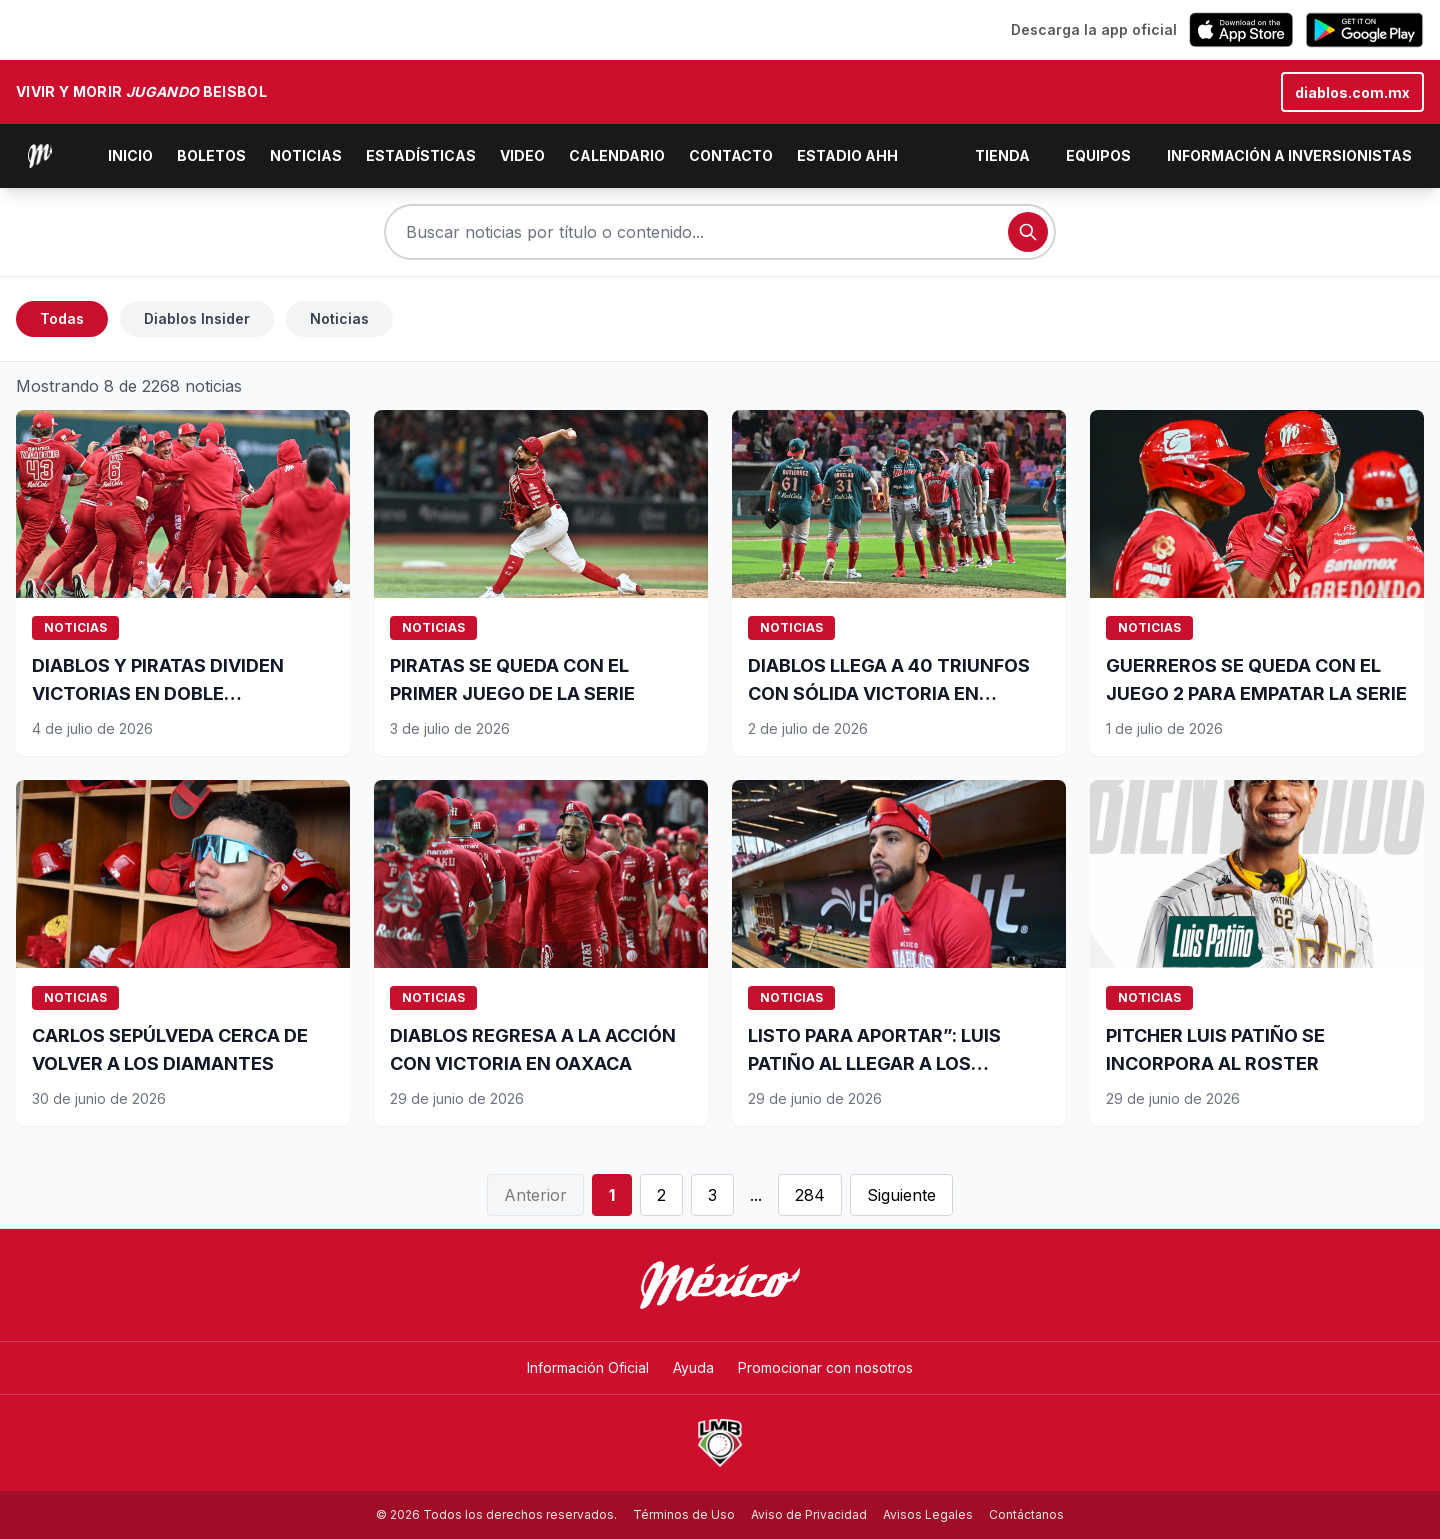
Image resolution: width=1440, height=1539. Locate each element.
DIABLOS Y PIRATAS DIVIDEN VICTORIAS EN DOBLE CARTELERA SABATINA (158, 693)
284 (810, 1195)
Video (522, 155)
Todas (62, 318)
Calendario (617, 155)
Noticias (306, 155)
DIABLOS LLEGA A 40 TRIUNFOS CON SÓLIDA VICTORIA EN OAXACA (889, 693)
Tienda (1002, 155)
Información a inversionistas (1289, 155)
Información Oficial (588, 1367)
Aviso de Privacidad (809, 1514)
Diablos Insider (197, 318)
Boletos (211, 155)
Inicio (130, 155)
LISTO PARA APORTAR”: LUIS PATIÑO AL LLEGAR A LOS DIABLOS (874, 1063)
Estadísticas (421, 155)
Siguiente (901, 1195)
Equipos (1098, 155)
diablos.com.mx (1352, 92)
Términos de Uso (684, 1514)
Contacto (731, 155)
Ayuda (693, 1367)
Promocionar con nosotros (825, 1367)
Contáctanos (1026, 1514)
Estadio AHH (847, 155)
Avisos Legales (928, 1514)
